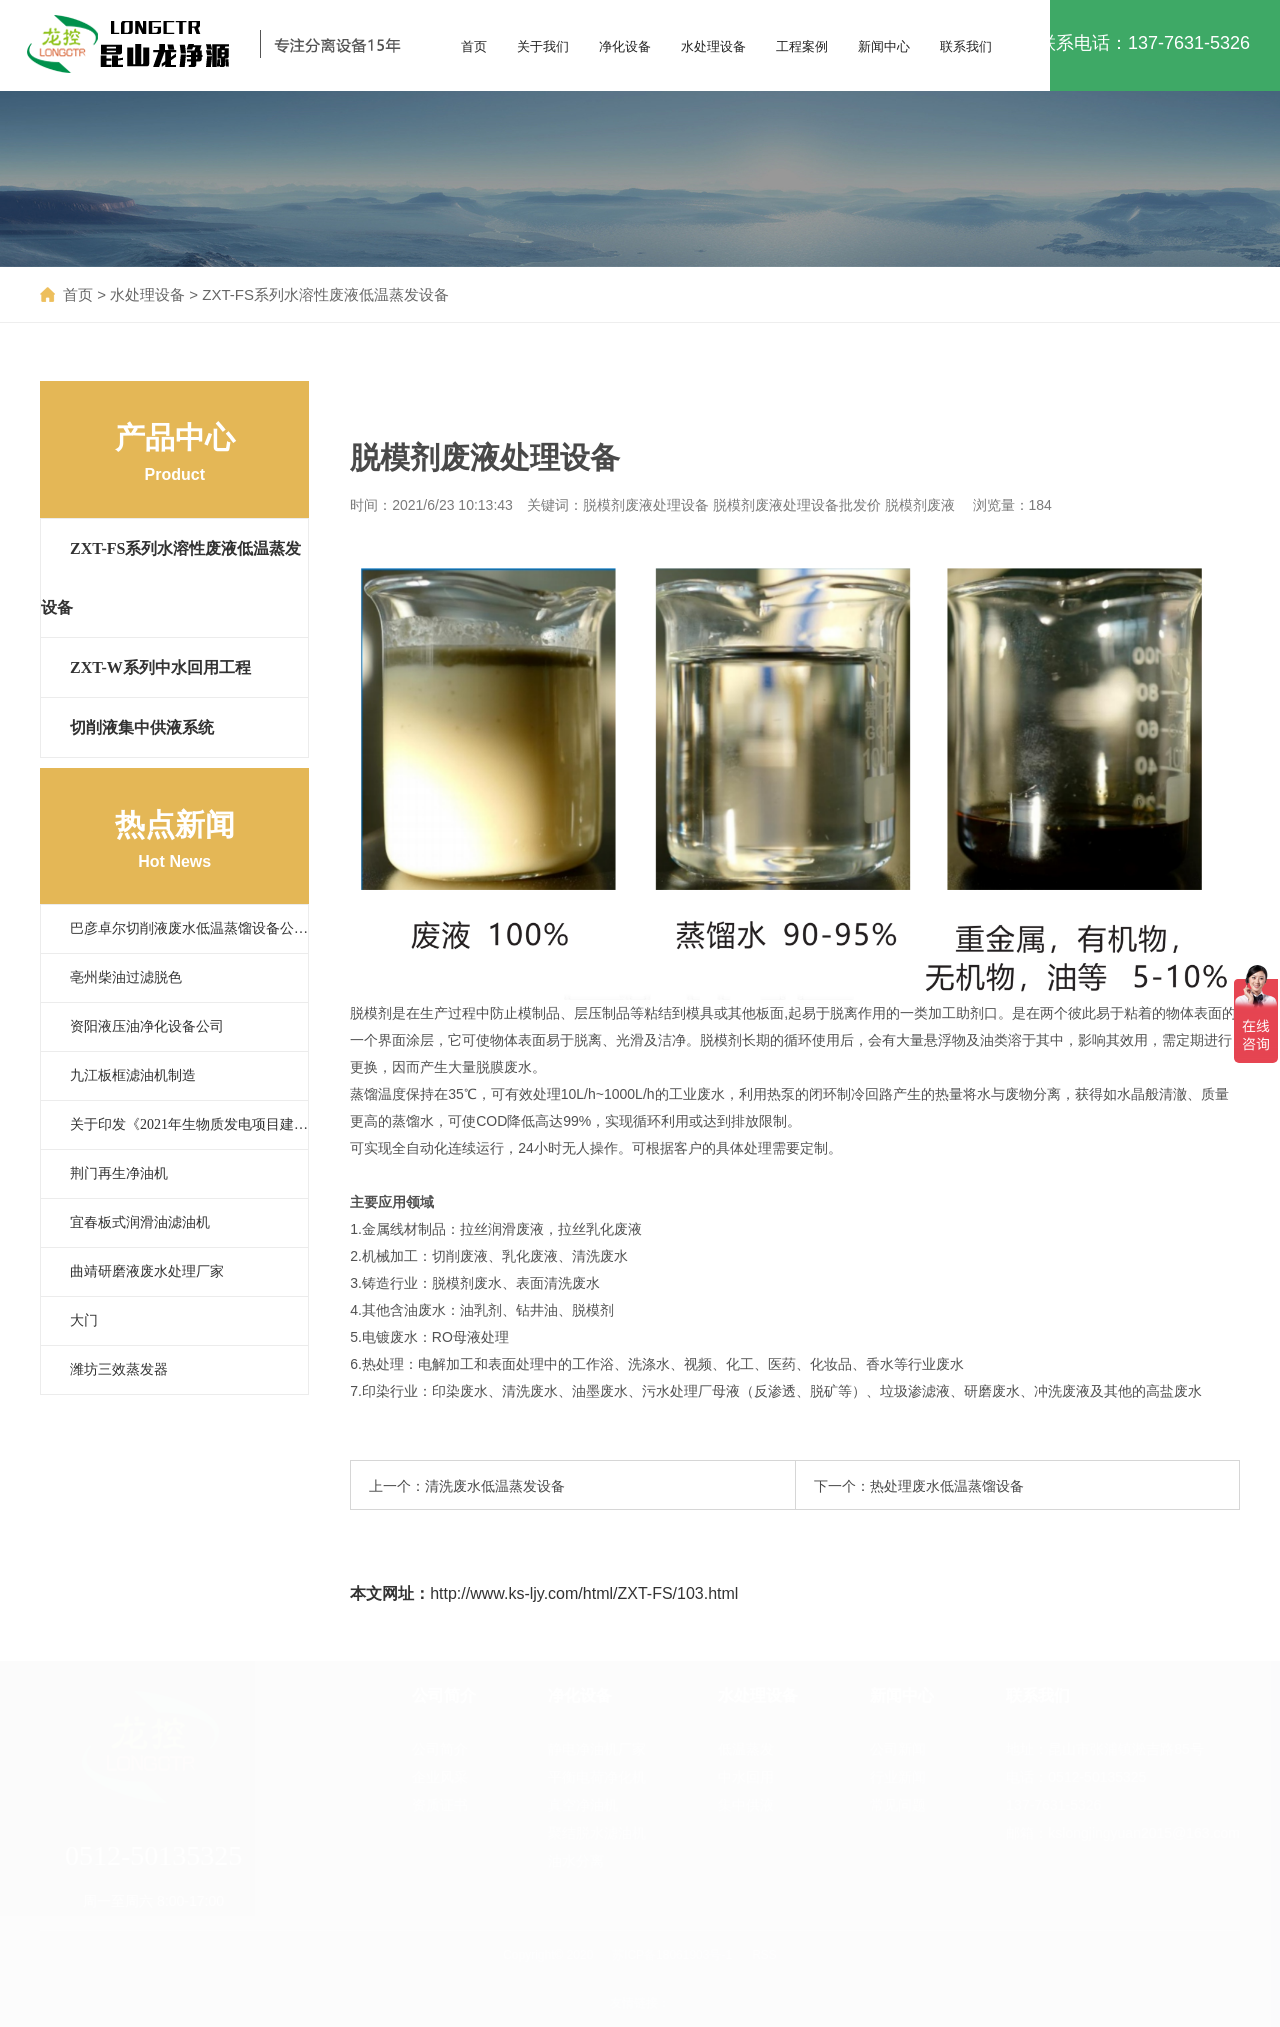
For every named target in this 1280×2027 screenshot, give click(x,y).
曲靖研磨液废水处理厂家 (147, 1271)
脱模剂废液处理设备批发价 (797, 505)
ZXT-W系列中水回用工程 (160, 667)
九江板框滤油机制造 (133, 1075)
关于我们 (543, 46)
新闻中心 (884, 46)
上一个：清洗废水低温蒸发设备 (467, 1486)
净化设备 (625, 46)
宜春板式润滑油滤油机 (140, 1222)
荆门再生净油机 (119, 1173)
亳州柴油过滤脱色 (126, 977)
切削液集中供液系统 (142, 727)
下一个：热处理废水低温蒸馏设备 (919, 1486)
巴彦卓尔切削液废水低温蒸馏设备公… (189, 928)
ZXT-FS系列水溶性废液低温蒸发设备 (325, 294)
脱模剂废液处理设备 (646, 505)
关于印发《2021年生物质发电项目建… (189, 1124)
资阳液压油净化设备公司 (147, 1026)
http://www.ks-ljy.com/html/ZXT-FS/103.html (584, 1593)
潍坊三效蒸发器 (119, 1369)
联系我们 (966, 46)
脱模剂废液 (920, 505)
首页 (474, 46)
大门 (84, 1320)
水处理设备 (713, 46)
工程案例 (802, 46)
